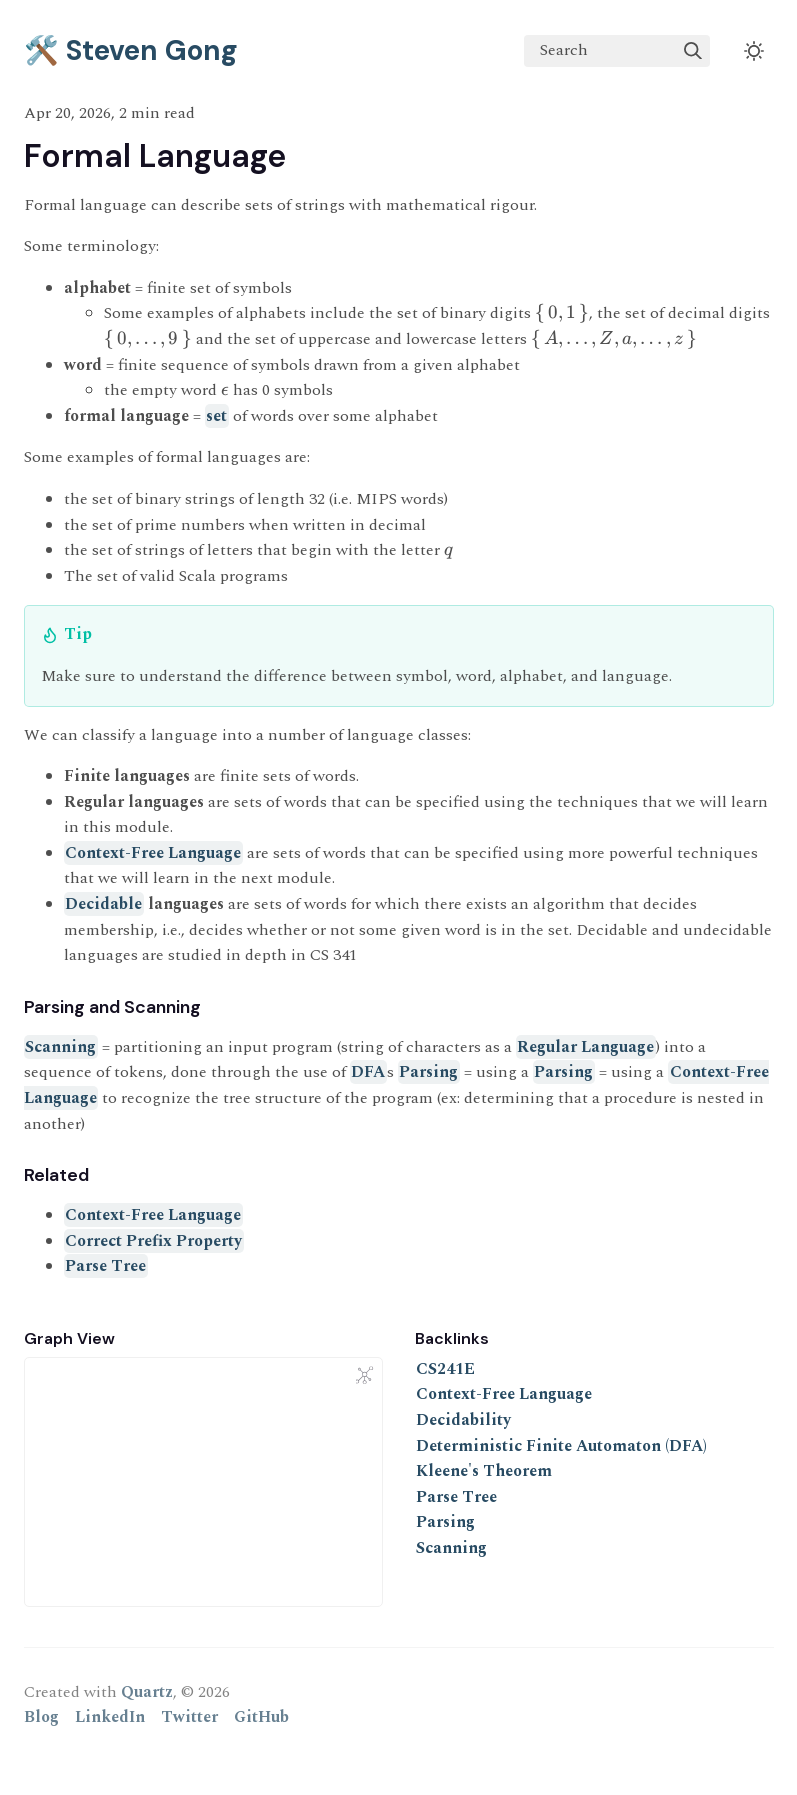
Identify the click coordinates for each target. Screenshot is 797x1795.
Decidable (103, 904)
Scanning (60, 1047)
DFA (368, 1072)
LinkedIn (110, 1717)
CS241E (445, 1369)
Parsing (428, 1072)
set (216, 416)
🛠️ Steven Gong (131, 50)
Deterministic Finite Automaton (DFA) (561, 1446)
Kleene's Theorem (484, 1471)
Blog (41, 1717)
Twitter (189, 1717)
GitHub (261, 1717)
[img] (693, 51)
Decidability (463, 1420)
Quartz (147, 1692)
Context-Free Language (153, 853)
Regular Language (585, 1047)
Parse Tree (105, 1266)
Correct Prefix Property (153, 1241)
